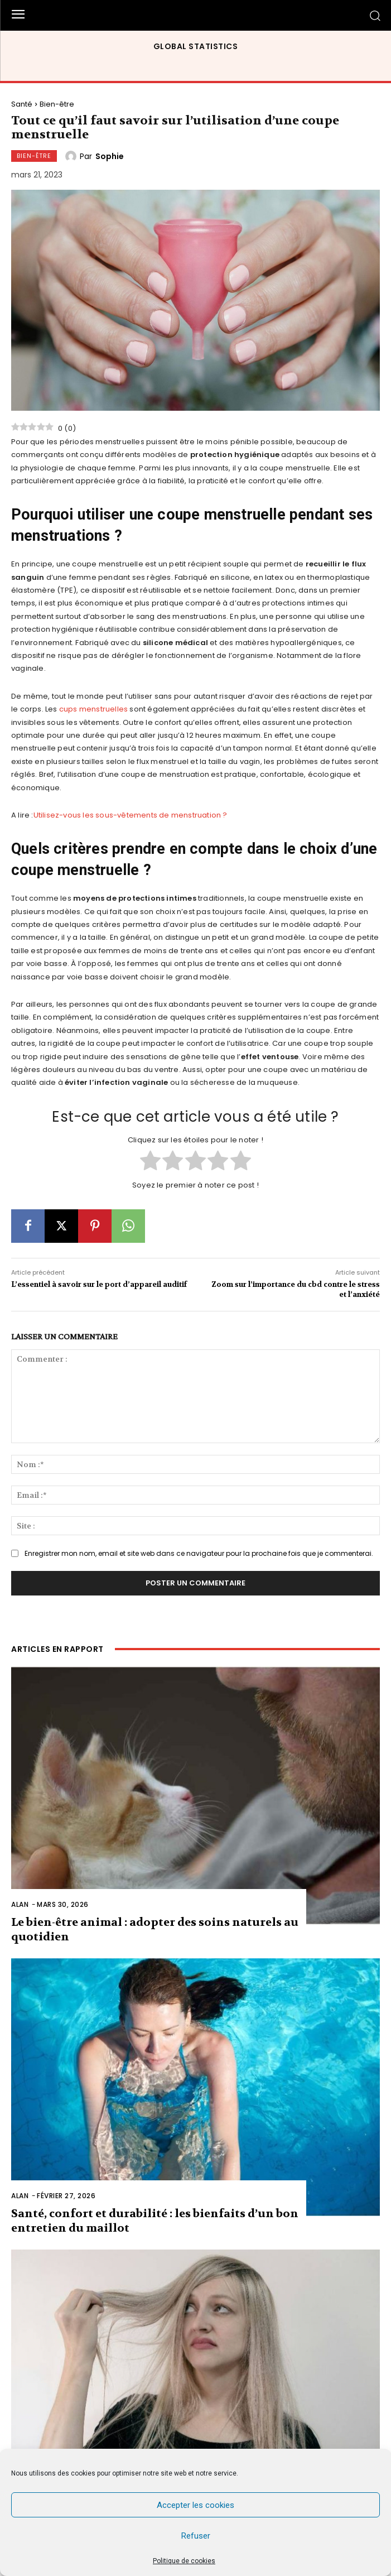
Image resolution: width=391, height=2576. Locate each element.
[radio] (150, 1162)
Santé (21, 104)
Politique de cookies (184, 2561)
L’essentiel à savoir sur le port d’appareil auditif (99, 1284)
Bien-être (57, 104)
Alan (19, 1904)
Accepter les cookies (195, 2505)
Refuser (195, 2536)
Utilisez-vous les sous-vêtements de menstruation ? (130, 815)
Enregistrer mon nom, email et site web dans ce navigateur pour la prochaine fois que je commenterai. (199, 1553)
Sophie (109, 156)
